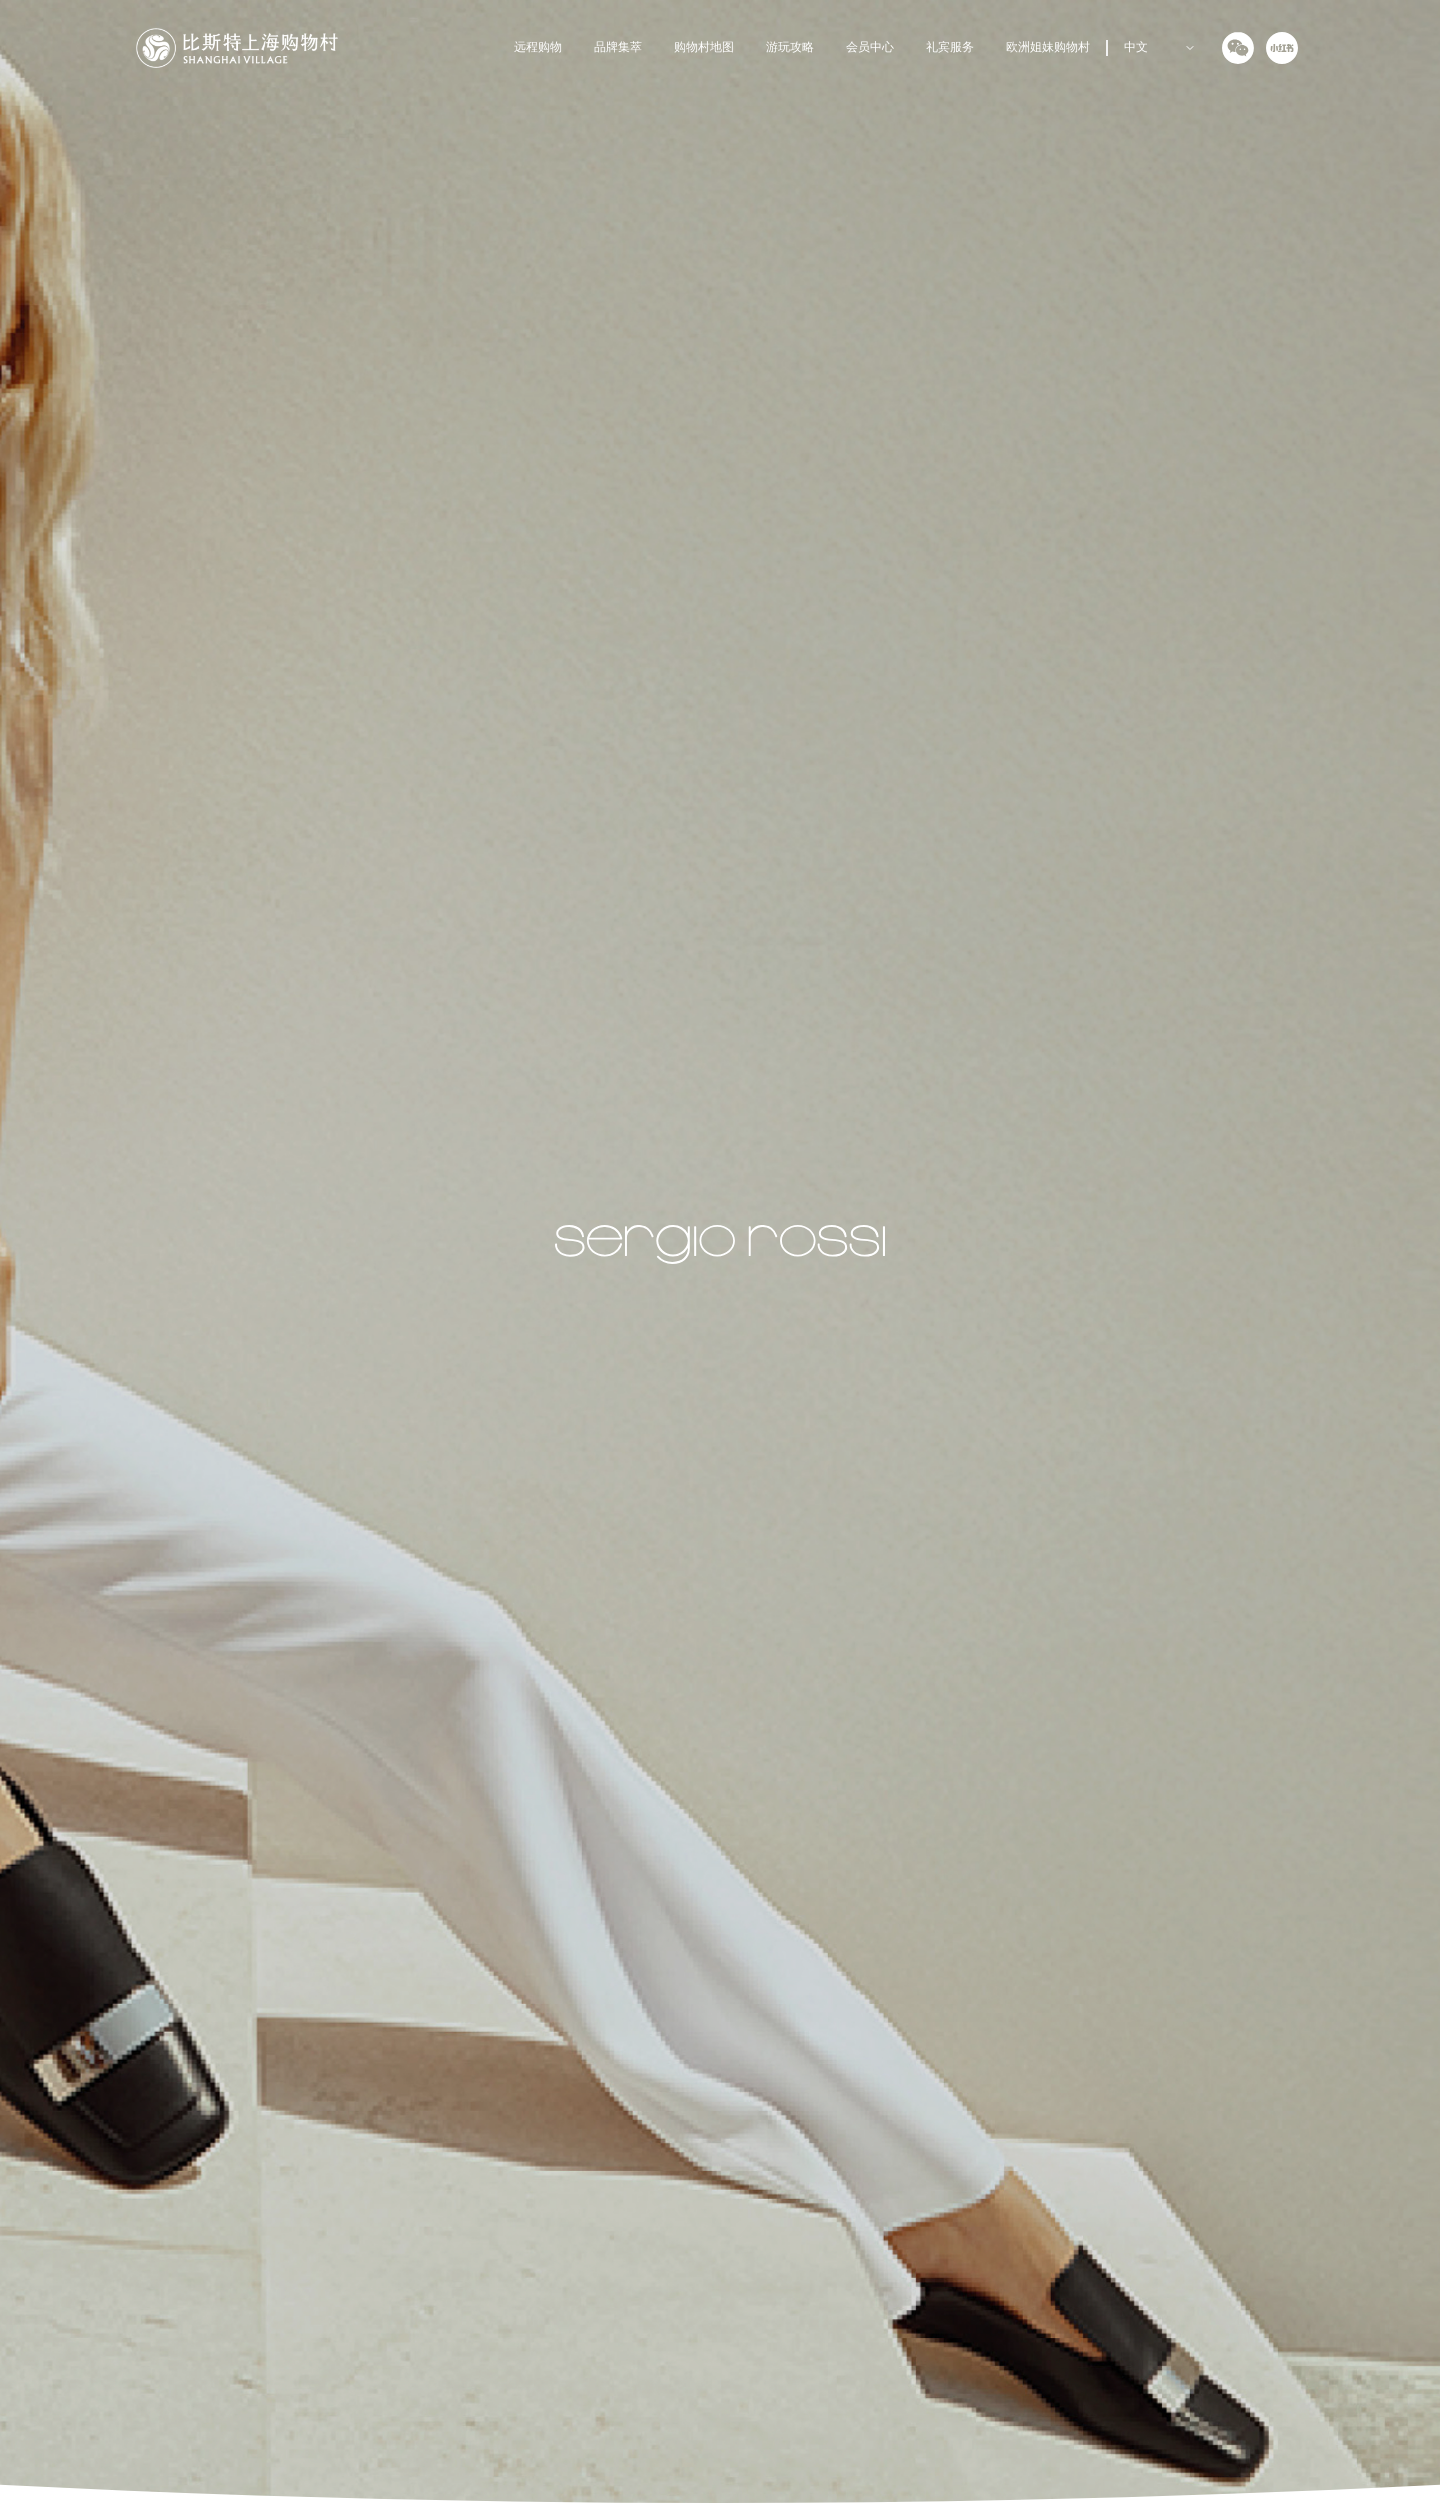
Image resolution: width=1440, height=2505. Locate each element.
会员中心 (870, 48)
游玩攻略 (790, 48)
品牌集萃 (618, 48)
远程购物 (538, 48)
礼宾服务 (950, 48)
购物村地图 (704, 48)
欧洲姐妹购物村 (1048, 48)
